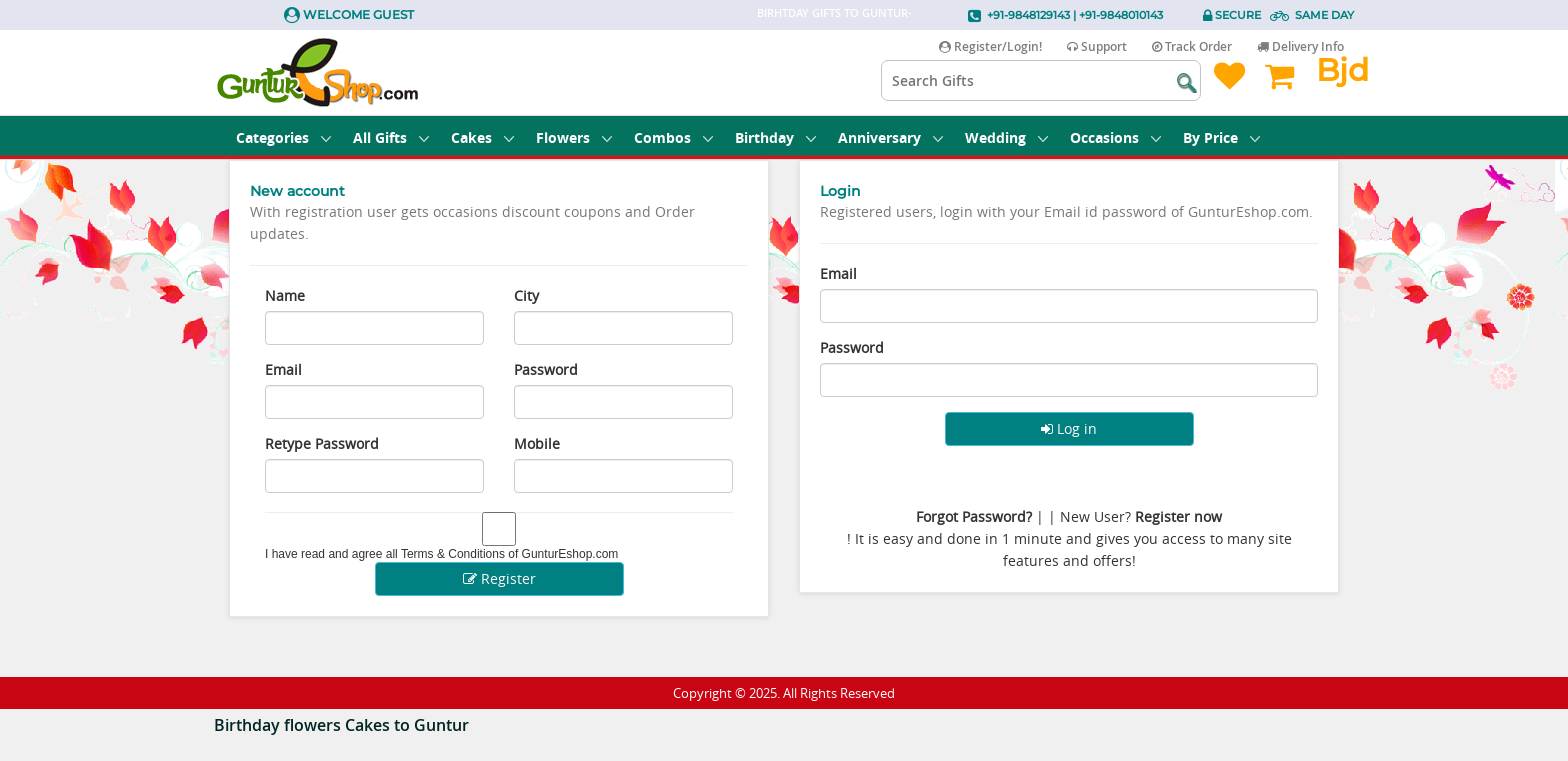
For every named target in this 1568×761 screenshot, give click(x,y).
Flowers (574, 137)
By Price (1221, 137)
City (526, 295)
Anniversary (890, 137)
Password (546, 369)
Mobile (537, 443)
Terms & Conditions (453, 554)
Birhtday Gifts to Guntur (832, 12)
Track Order (1192, 46)
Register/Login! (990, 46)
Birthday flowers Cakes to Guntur (341, 725)
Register (499, 578)
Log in (1069, 428)
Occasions (1115, 137)
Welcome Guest (358, 14)
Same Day (1324, 15)
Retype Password (322, 443)
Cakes (482, 137)
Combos (673, 137)
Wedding (1006, 137)
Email (283, 369)
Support (1097, 46)
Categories (283, 137)
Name (285, 295)
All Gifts (391, 137)
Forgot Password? (974, 516)
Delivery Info (1300, 46)
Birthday (775, 137)
